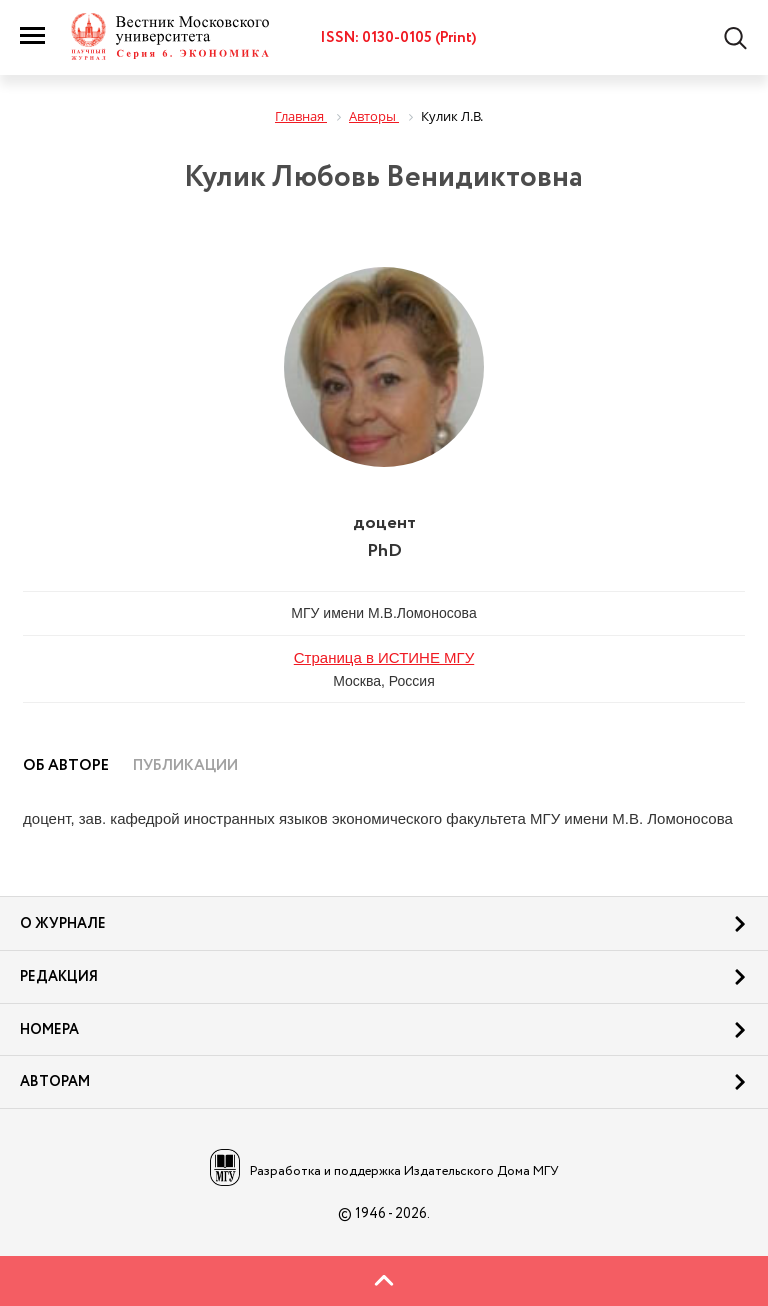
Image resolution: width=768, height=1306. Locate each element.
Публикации (185, 766)
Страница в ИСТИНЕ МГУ (384, 657)
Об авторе (66, 766)
